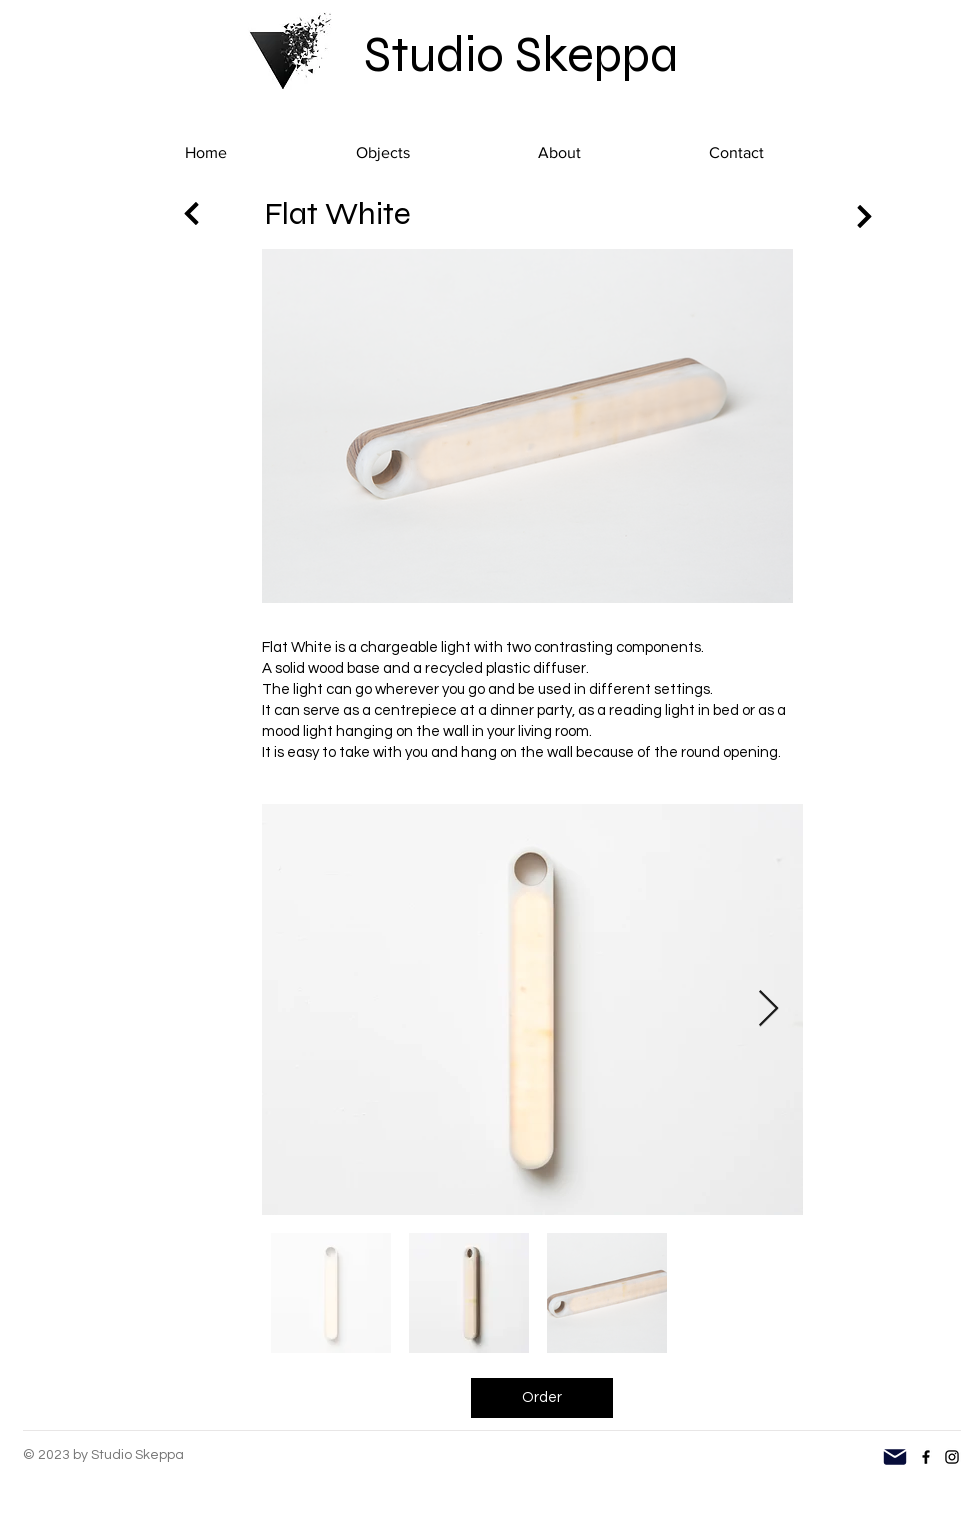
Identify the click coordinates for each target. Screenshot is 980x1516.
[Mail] (895, 1457)
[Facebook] (926, 1457)
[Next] (191, 213)
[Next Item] (768, 1009)
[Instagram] (952, 1457)
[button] (382, 153)
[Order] (542, 1398)
